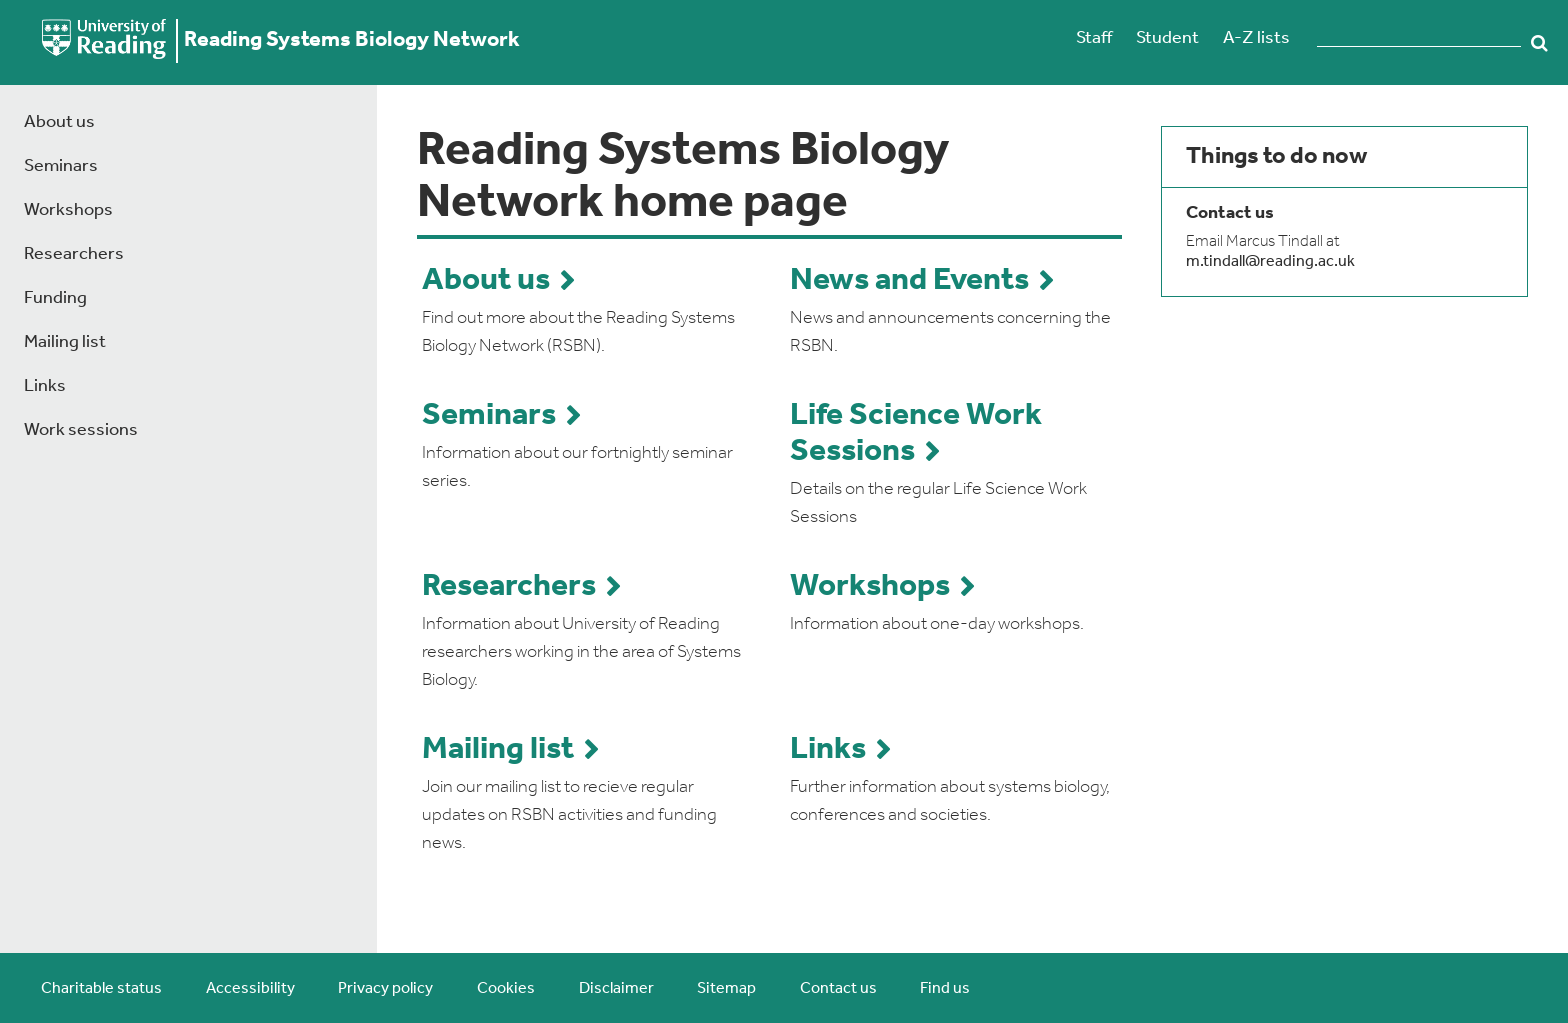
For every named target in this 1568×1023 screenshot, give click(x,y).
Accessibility (250, 989)
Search (1539, 43)
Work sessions (81, 430)
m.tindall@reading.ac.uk (1270, 262)
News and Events (909, 281)
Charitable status (101, 989)
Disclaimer (616, 989)
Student (1167, 38)
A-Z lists (1256, 38)
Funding (55, 298)
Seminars (61, 166)
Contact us (838, 989)
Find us (945, 989)
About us (59, 122)
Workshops (68, 210)
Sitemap (726, 989)
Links (45, 386)
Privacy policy (385, 989)
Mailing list (65, 342)
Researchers (74, 254)
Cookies (506, 989)
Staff (1094, 38)
